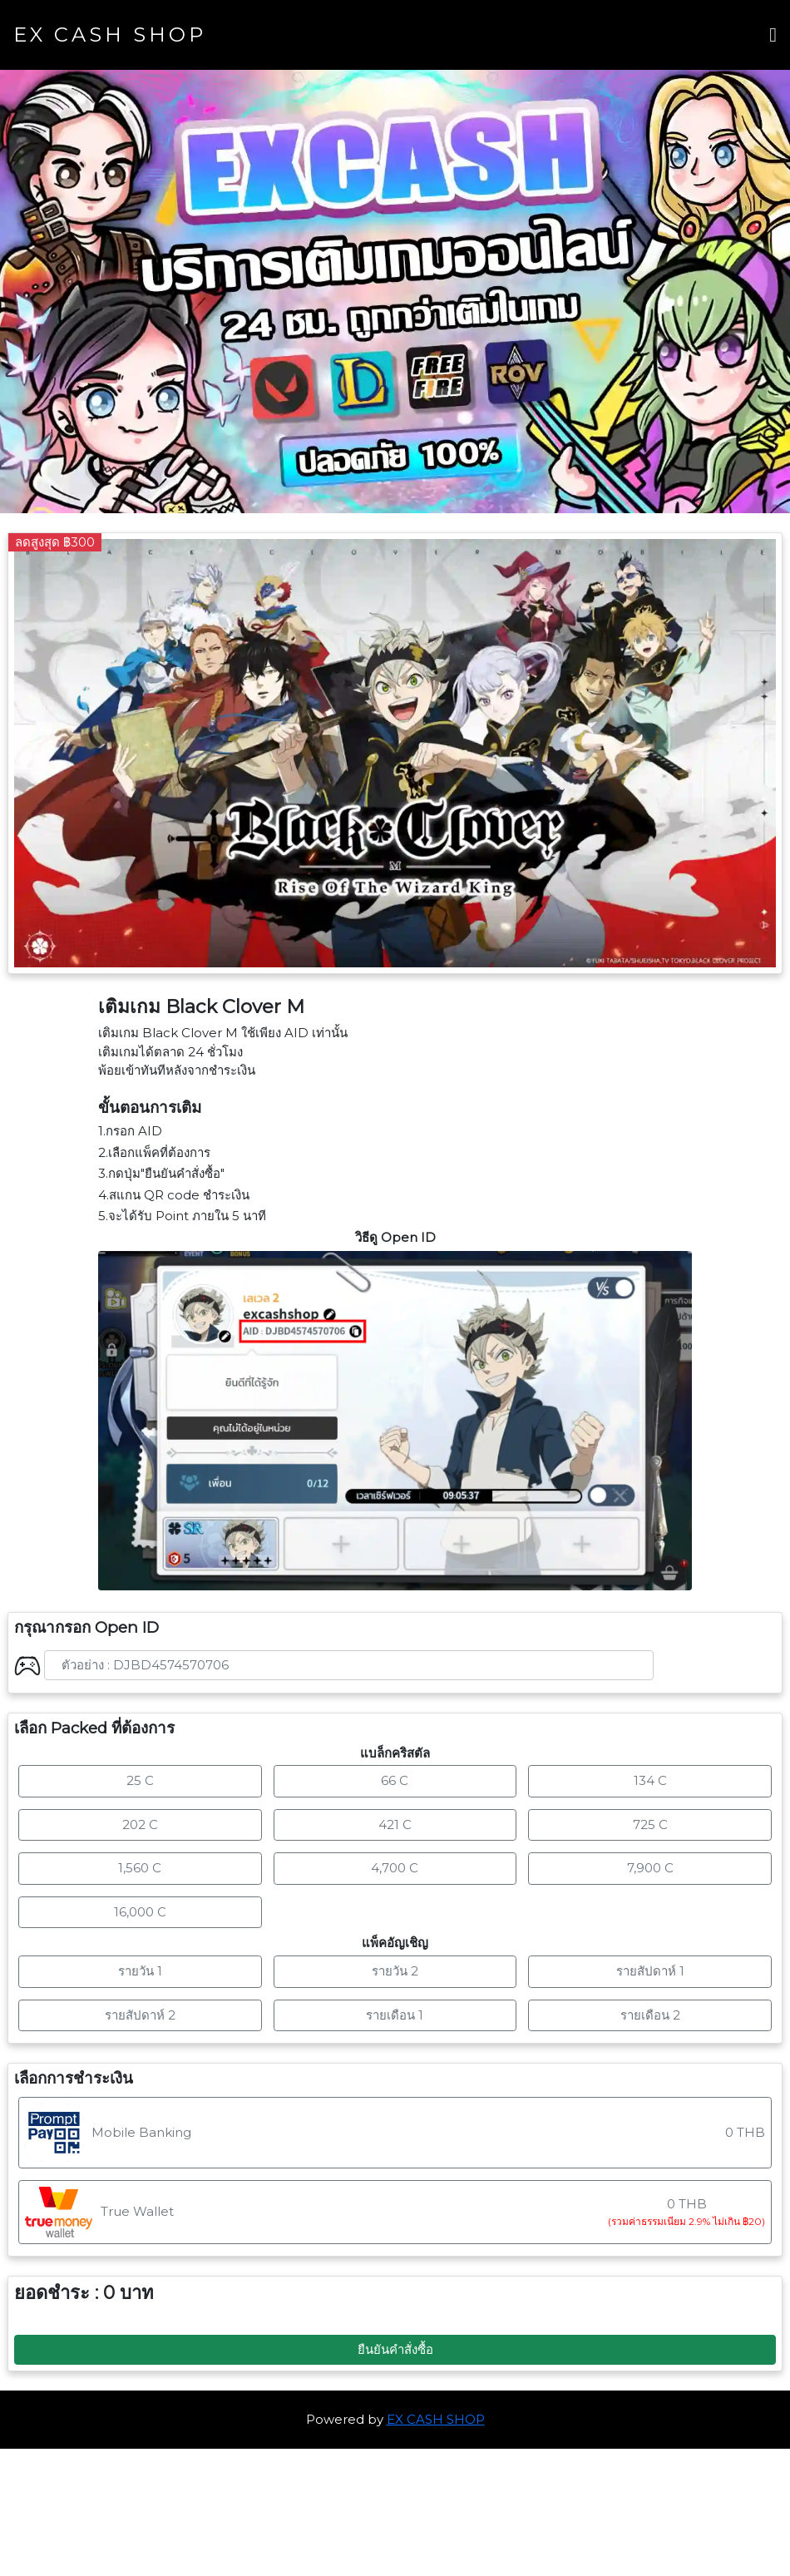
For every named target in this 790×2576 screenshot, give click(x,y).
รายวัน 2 (395, 1971)
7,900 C (650, 1868)
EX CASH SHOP (109, 34)
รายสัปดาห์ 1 (650, 1971)
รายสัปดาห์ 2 (140, 2015)
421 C (395, 1824)
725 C (650, 1824)
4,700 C (394, 1868)
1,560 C (139, 1868)
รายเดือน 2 (650, 2015)
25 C (140, 1780)
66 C (394, 1780)
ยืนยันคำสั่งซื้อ (395, 2349)
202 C (140, 1824)
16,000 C (140, 1912)
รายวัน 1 (140, 1971)
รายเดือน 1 (394, 2015)
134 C (650, 1780)
